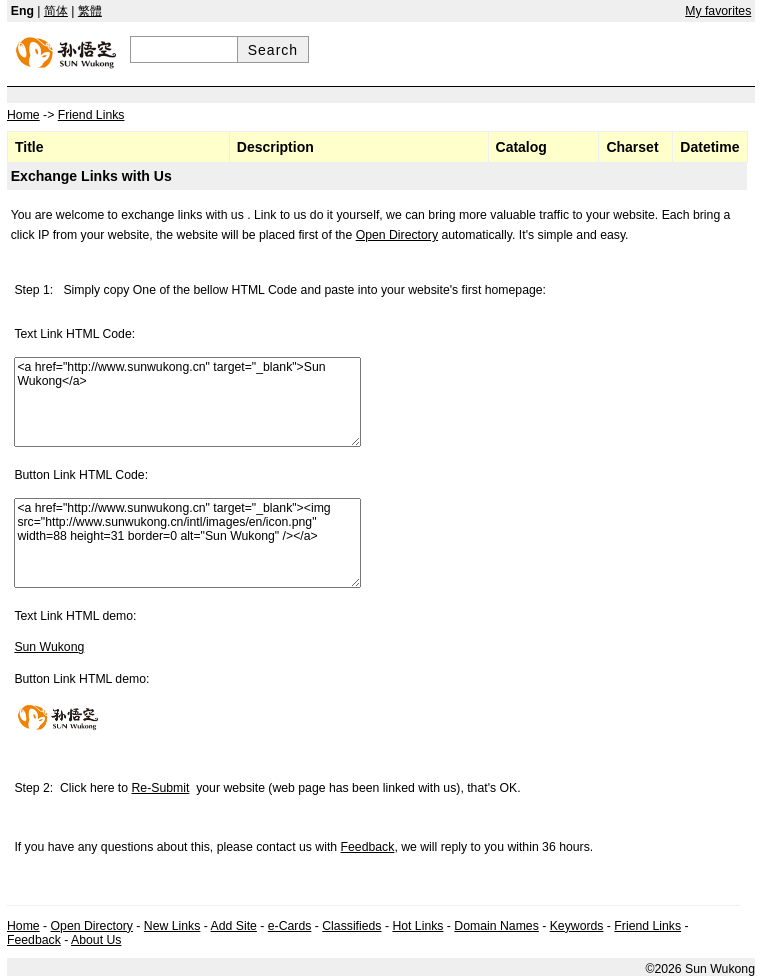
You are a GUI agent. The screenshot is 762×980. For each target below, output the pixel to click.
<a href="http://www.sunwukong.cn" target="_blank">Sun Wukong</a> (187, 402)
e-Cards (290, 926)
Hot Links (417, 926)
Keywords (577, 926)
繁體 (90, 11)
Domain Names (496, 926)
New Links (172, 926)
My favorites (718, 11)
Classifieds (351, 926)
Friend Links (647, 926)
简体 (56, 11)
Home (23, 926)
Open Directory (397, 235)
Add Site (234, 926)
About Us (96, 940)
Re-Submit (161, 788)
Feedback (368, 847)
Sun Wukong (49, 647)
